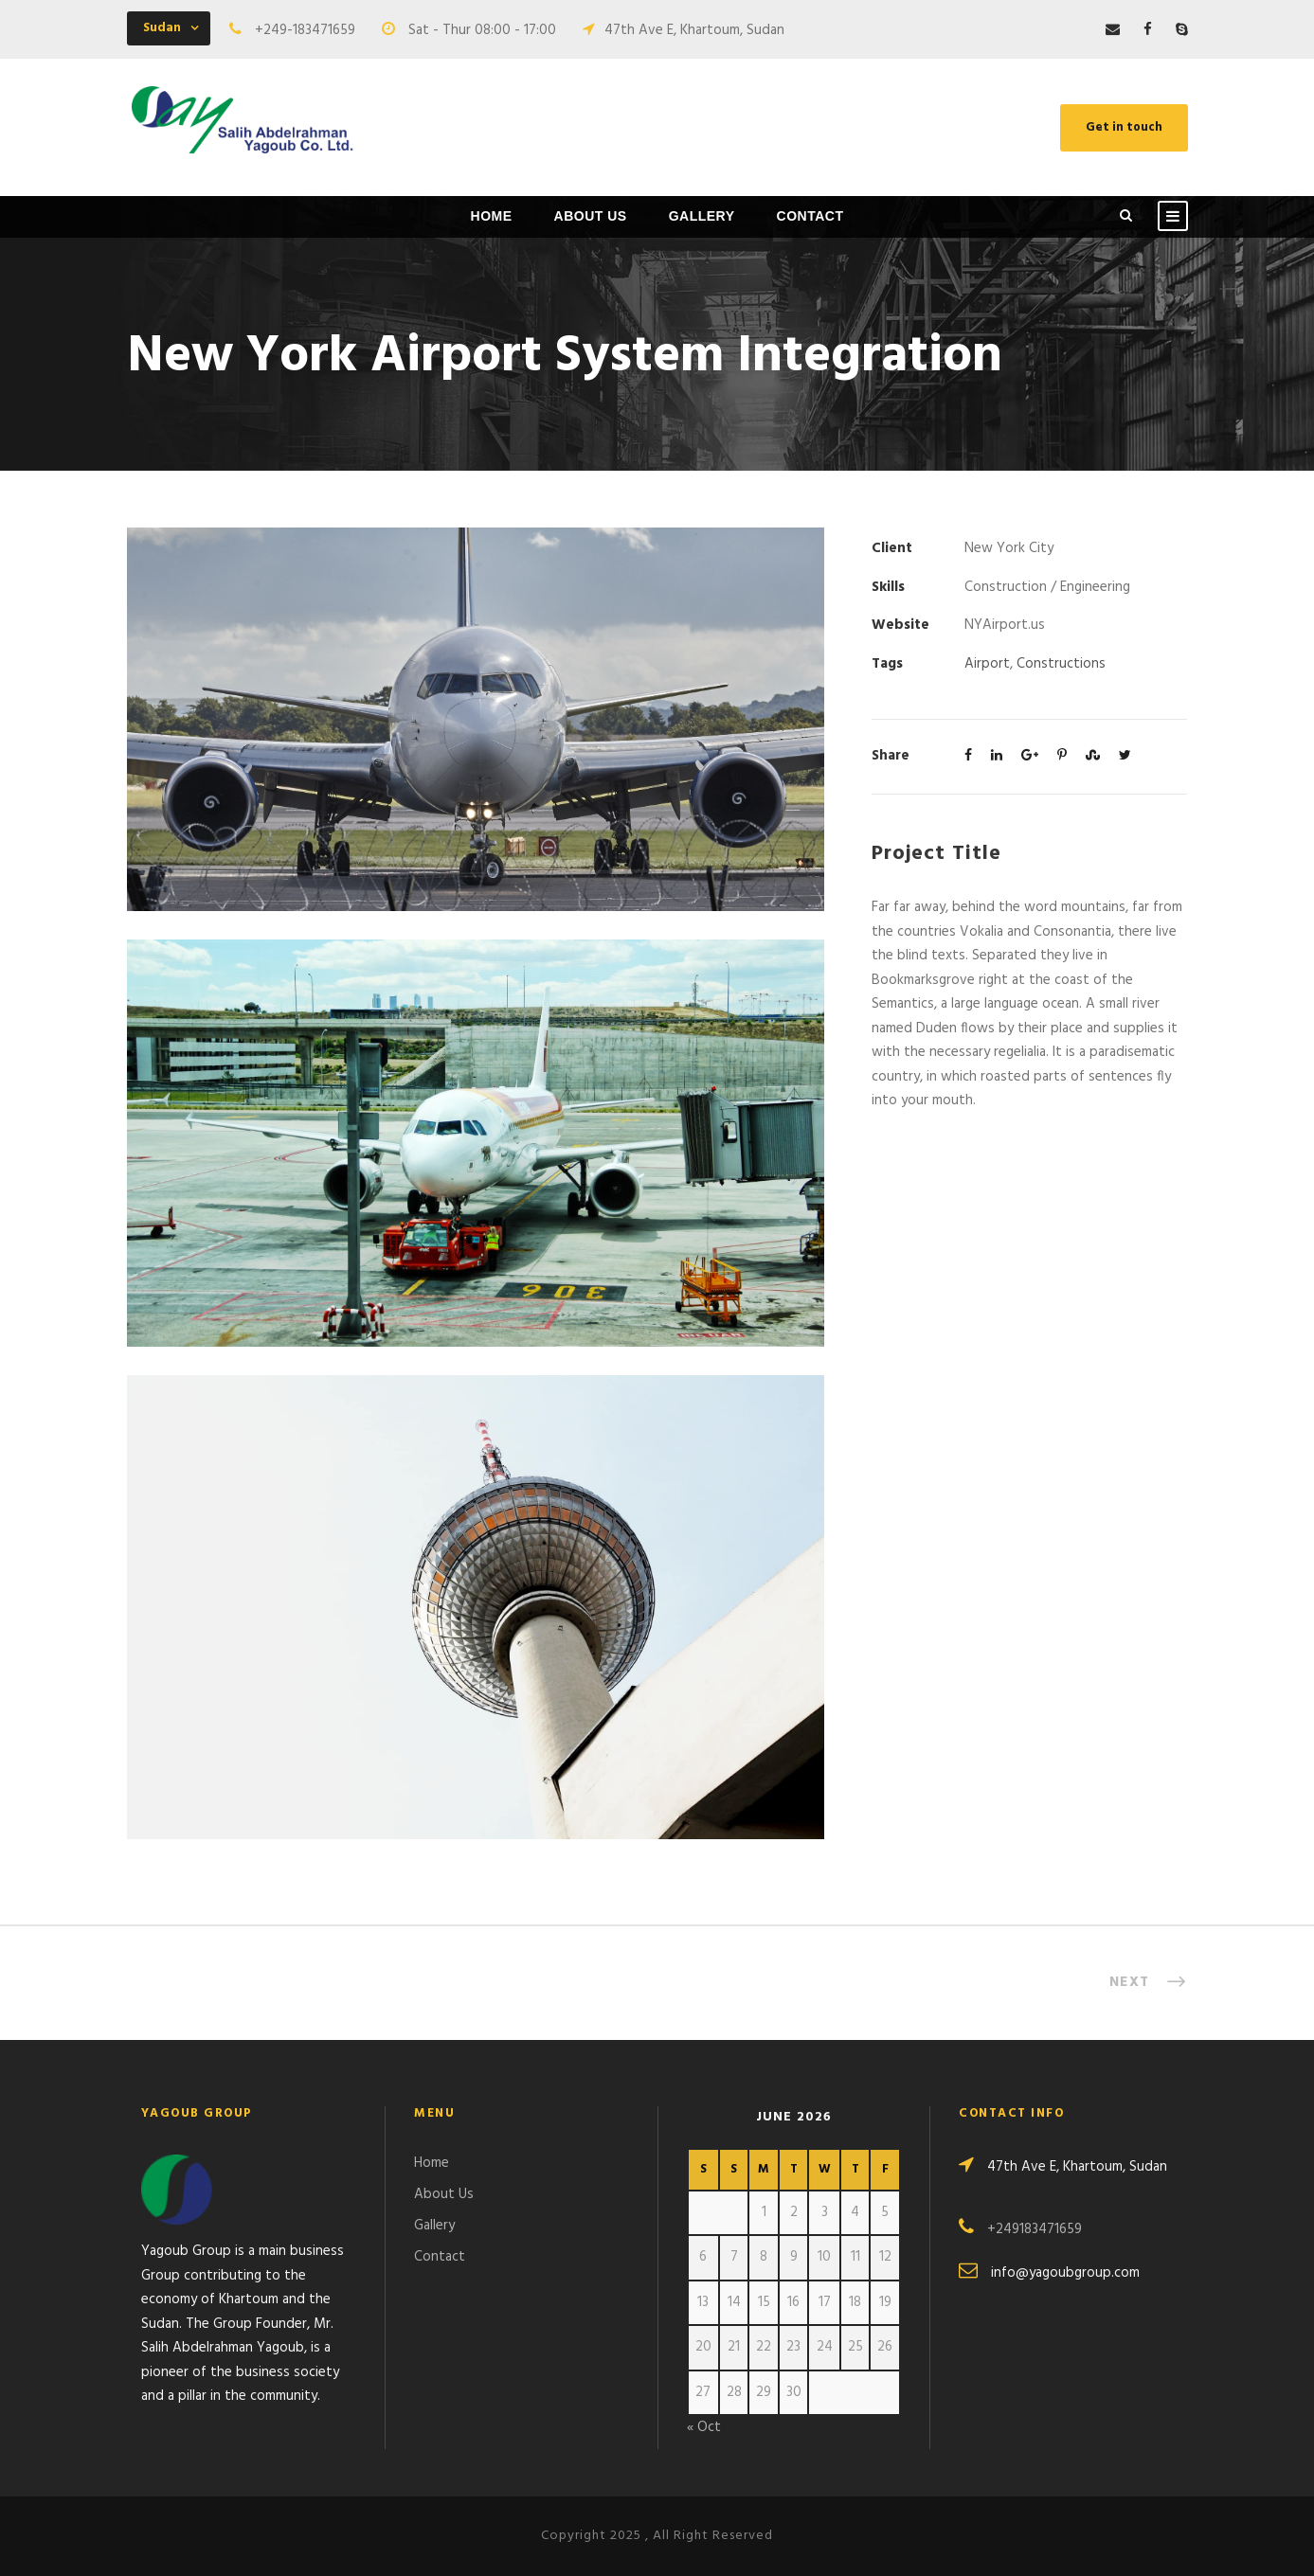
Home (492, 216)
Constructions (1061, 664)
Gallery (702, 216)
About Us (590, 216)
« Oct (704, 2427)
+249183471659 (1034, 2229)
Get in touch (1124, 127)
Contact (810, 216)
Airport (987, 664)
